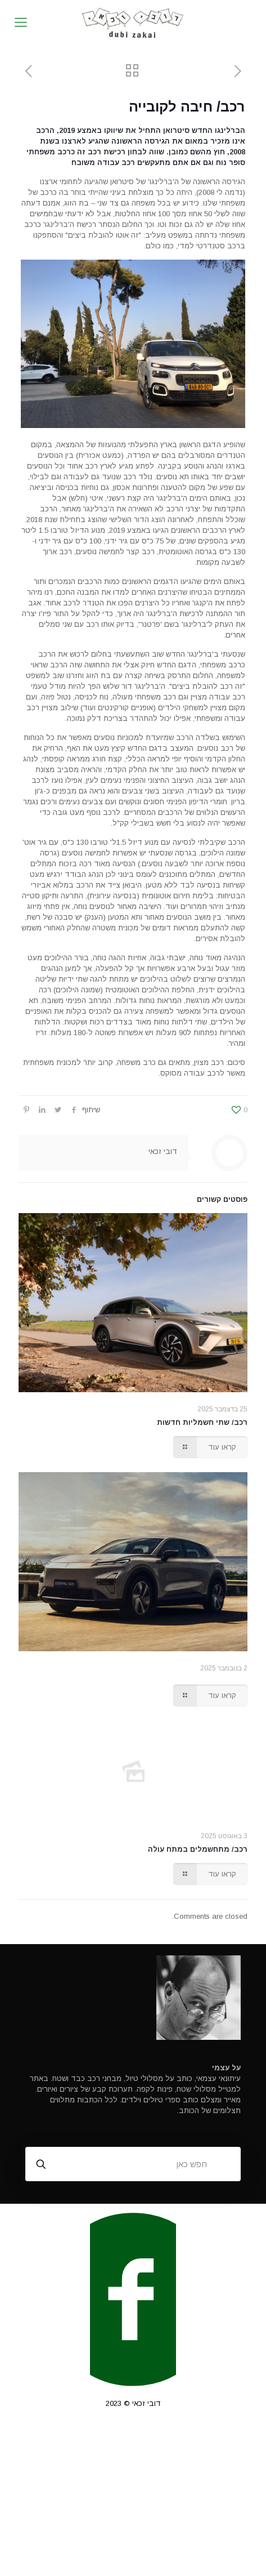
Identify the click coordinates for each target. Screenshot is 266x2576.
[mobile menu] (20, 22)
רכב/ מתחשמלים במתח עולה (197, 1849)
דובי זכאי (162, 1151)
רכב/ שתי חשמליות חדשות (202, 1422)
